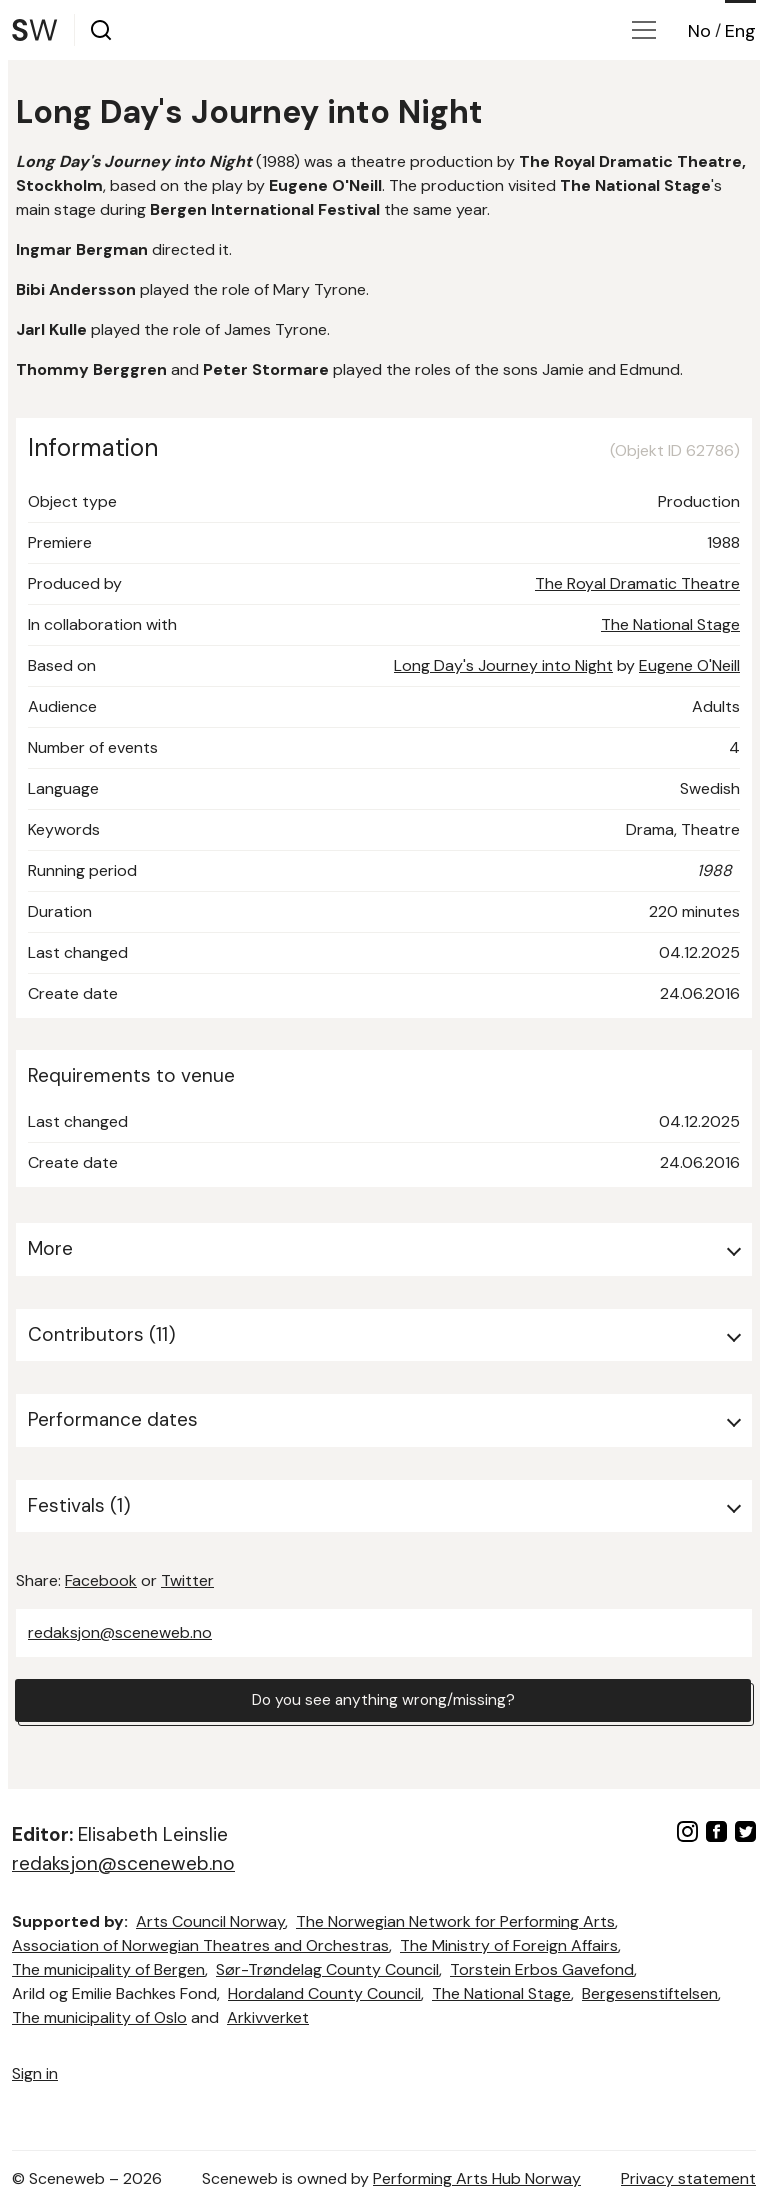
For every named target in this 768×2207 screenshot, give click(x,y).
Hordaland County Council (324, 1993)
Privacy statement (688, 2178)
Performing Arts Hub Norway (477, 2178)
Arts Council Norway (210, 1921)
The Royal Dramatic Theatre (637, 583)
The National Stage (670, 624)
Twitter (187, 1580)
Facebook (101, 1580)
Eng (740, 31)
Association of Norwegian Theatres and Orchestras (200, 1945)
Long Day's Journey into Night (503, 665)
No (699, 31)
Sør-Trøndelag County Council (327, 1969)
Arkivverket (268, 2017)
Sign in (35, 2073)
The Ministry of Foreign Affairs (509, 1945)
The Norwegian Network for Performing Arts (455, 1921)
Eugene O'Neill (689, 665)
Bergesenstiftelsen (650, 1993)
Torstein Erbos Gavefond (542, 1969)
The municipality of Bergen (108, 1969)
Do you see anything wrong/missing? (383, 1700)
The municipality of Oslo (99, 2017)
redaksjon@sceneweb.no (120, 1632)
